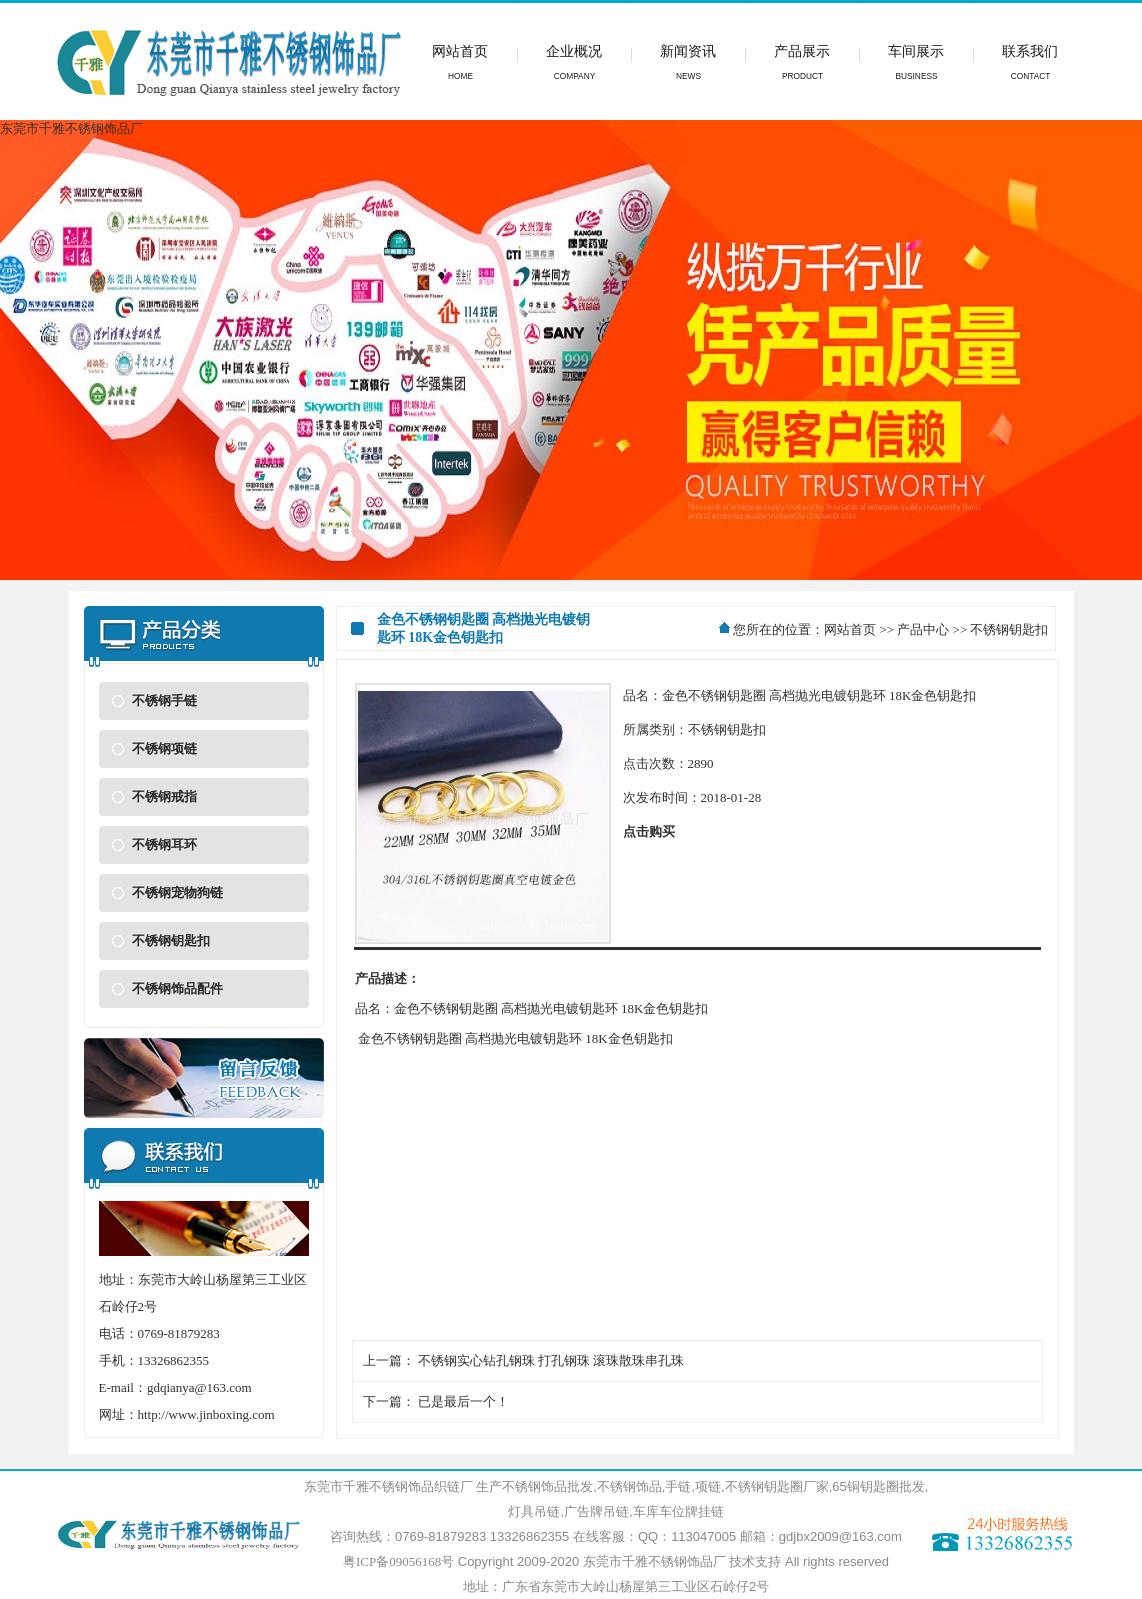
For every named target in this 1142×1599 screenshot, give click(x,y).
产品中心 (923, 629)
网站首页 (850, 629)
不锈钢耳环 (164, 844)
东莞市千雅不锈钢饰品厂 (654, 1561)
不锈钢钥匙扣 (171, 940)
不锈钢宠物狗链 (177, 892)
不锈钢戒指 (164, 796)
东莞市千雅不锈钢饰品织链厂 (388, 1486)
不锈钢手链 (164, 700)
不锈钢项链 (164, 748)
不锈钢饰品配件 (177, 988)
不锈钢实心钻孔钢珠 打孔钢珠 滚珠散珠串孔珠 (551, 1360)
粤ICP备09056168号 (398, 1561)
